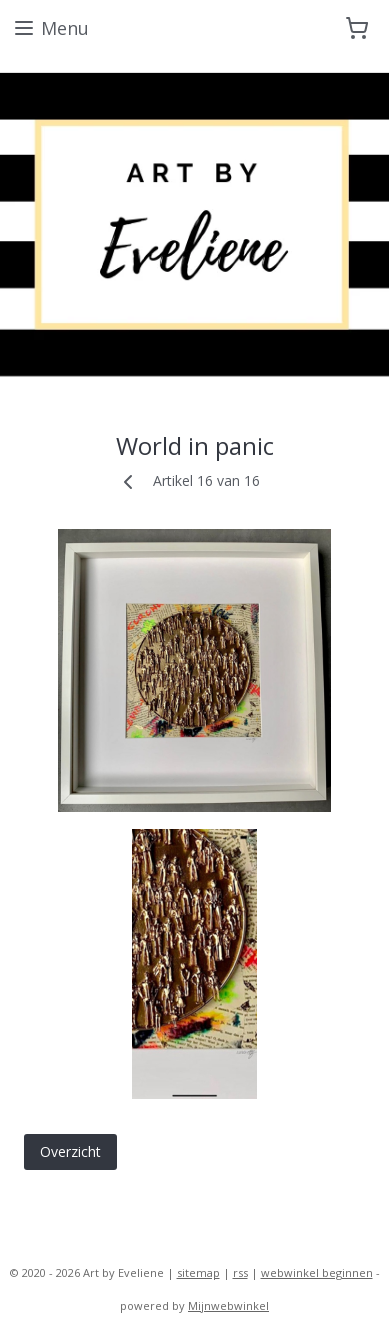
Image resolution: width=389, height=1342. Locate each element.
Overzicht (70, 1152)
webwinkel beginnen (317, 1272)
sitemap (198, 1272)
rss (240, 1272)
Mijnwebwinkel (228, 1305)
